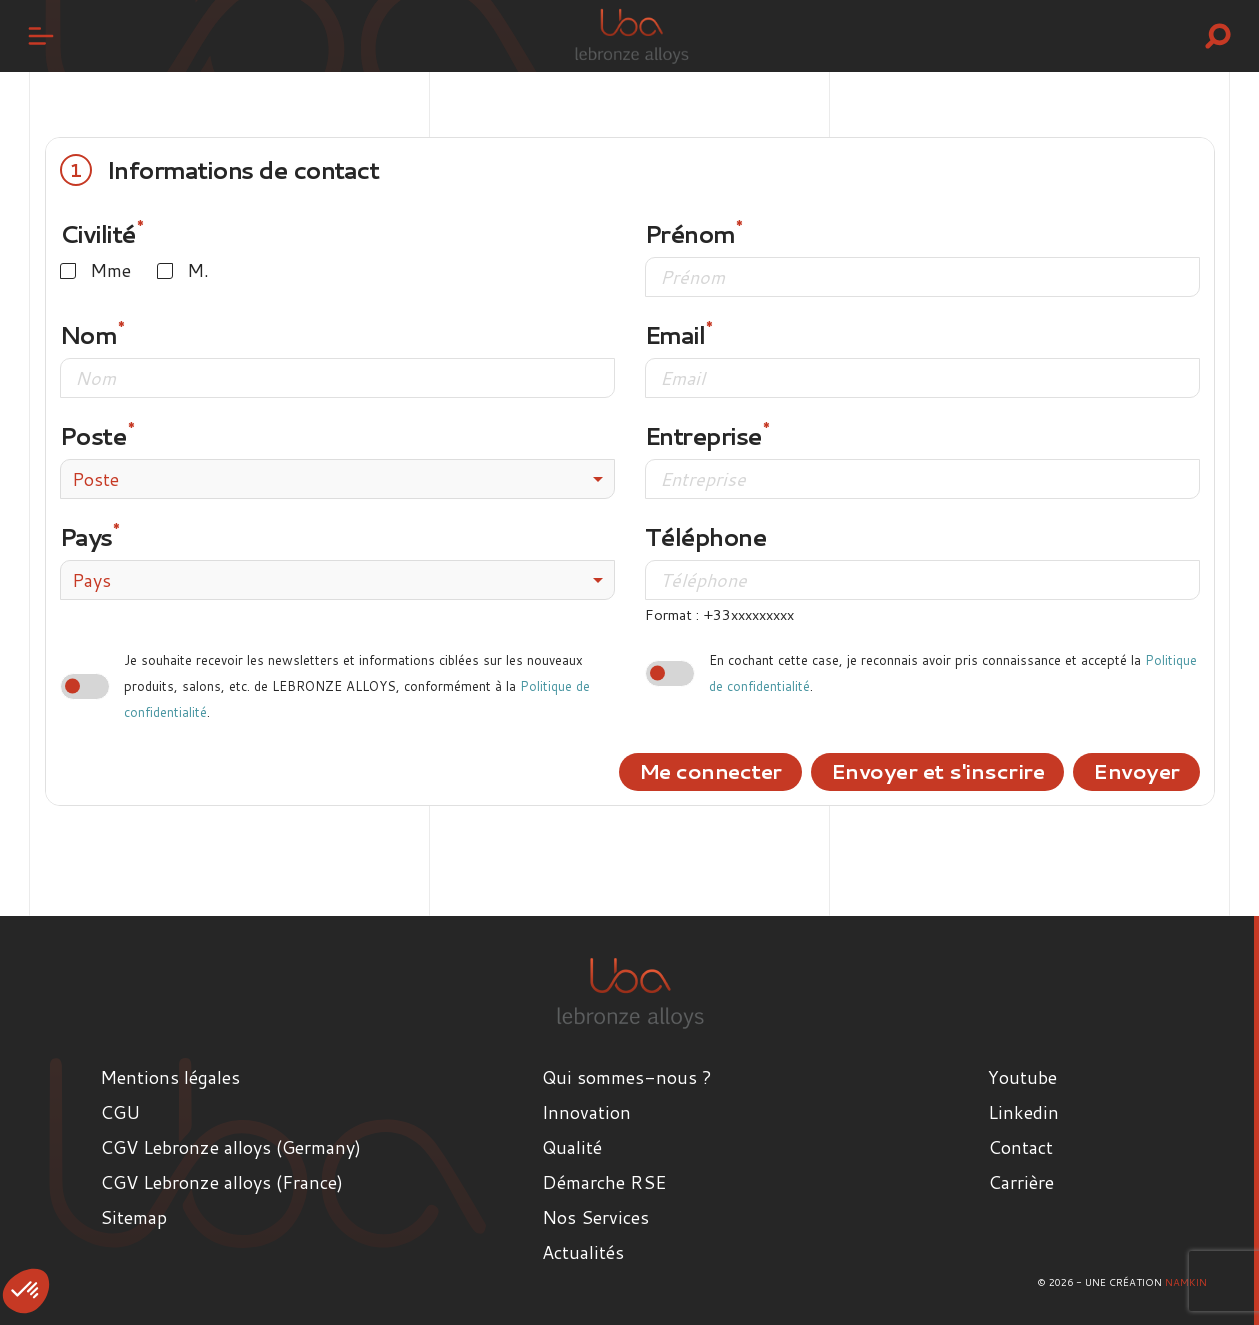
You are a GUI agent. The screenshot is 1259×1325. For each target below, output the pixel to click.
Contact (1020, 1147)
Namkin (1186, 1282)
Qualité (572, 1147)
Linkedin (1023, 1112)
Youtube (1022, 1077)
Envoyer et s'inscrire (938, 771)
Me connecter (710, 771)
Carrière (1021, 1182)
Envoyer (1136, 771)
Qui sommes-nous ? (627, 1077)
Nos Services (595, 1217)
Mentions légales (170, 1077)
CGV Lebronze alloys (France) (221, 1182)
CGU (120, 1112)
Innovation (586, 1112)
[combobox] (337, 479)
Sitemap (133, 1217)
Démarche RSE (604, 1182)
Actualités (583, 1252)
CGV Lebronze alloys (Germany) (230, 1147)
